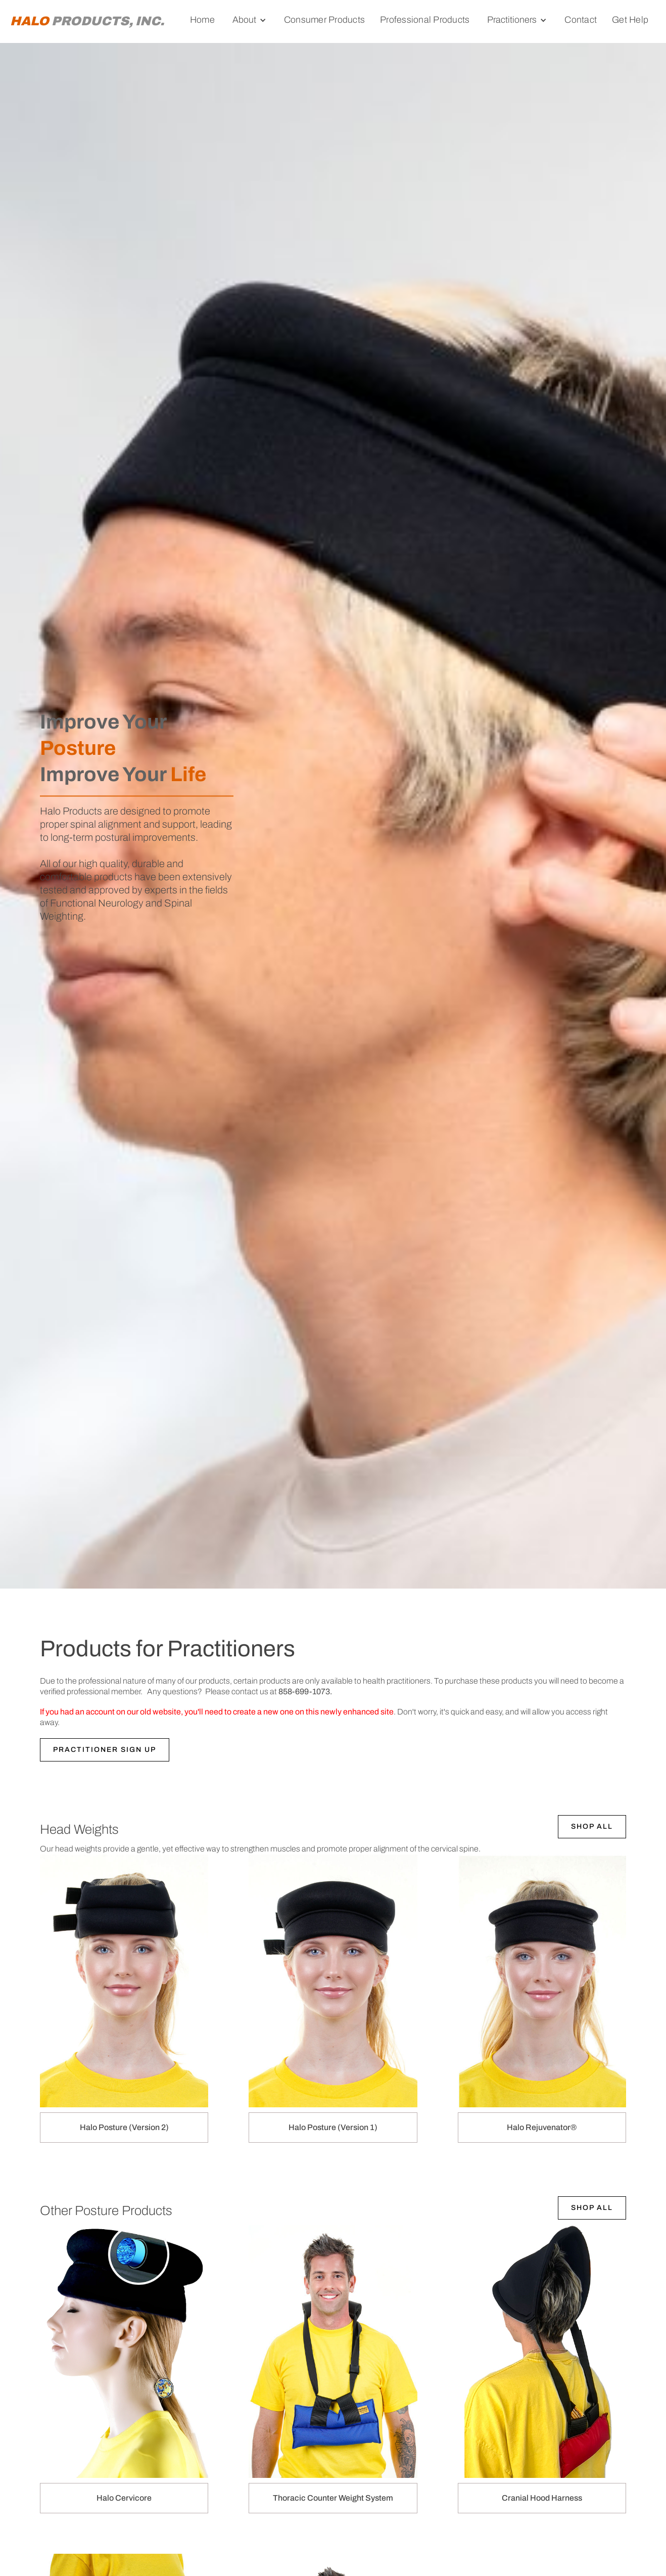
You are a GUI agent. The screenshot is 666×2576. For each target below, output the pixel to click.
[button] (249, 20)
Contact (580, 20)
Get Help (630, 20)
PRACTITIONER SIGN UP (104, 1749)
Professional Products (424, 20)
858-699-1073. (305, 1691)
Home (202, 20)
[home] (87, 21)
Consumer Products (324, 20)
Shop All (592, 1826)
